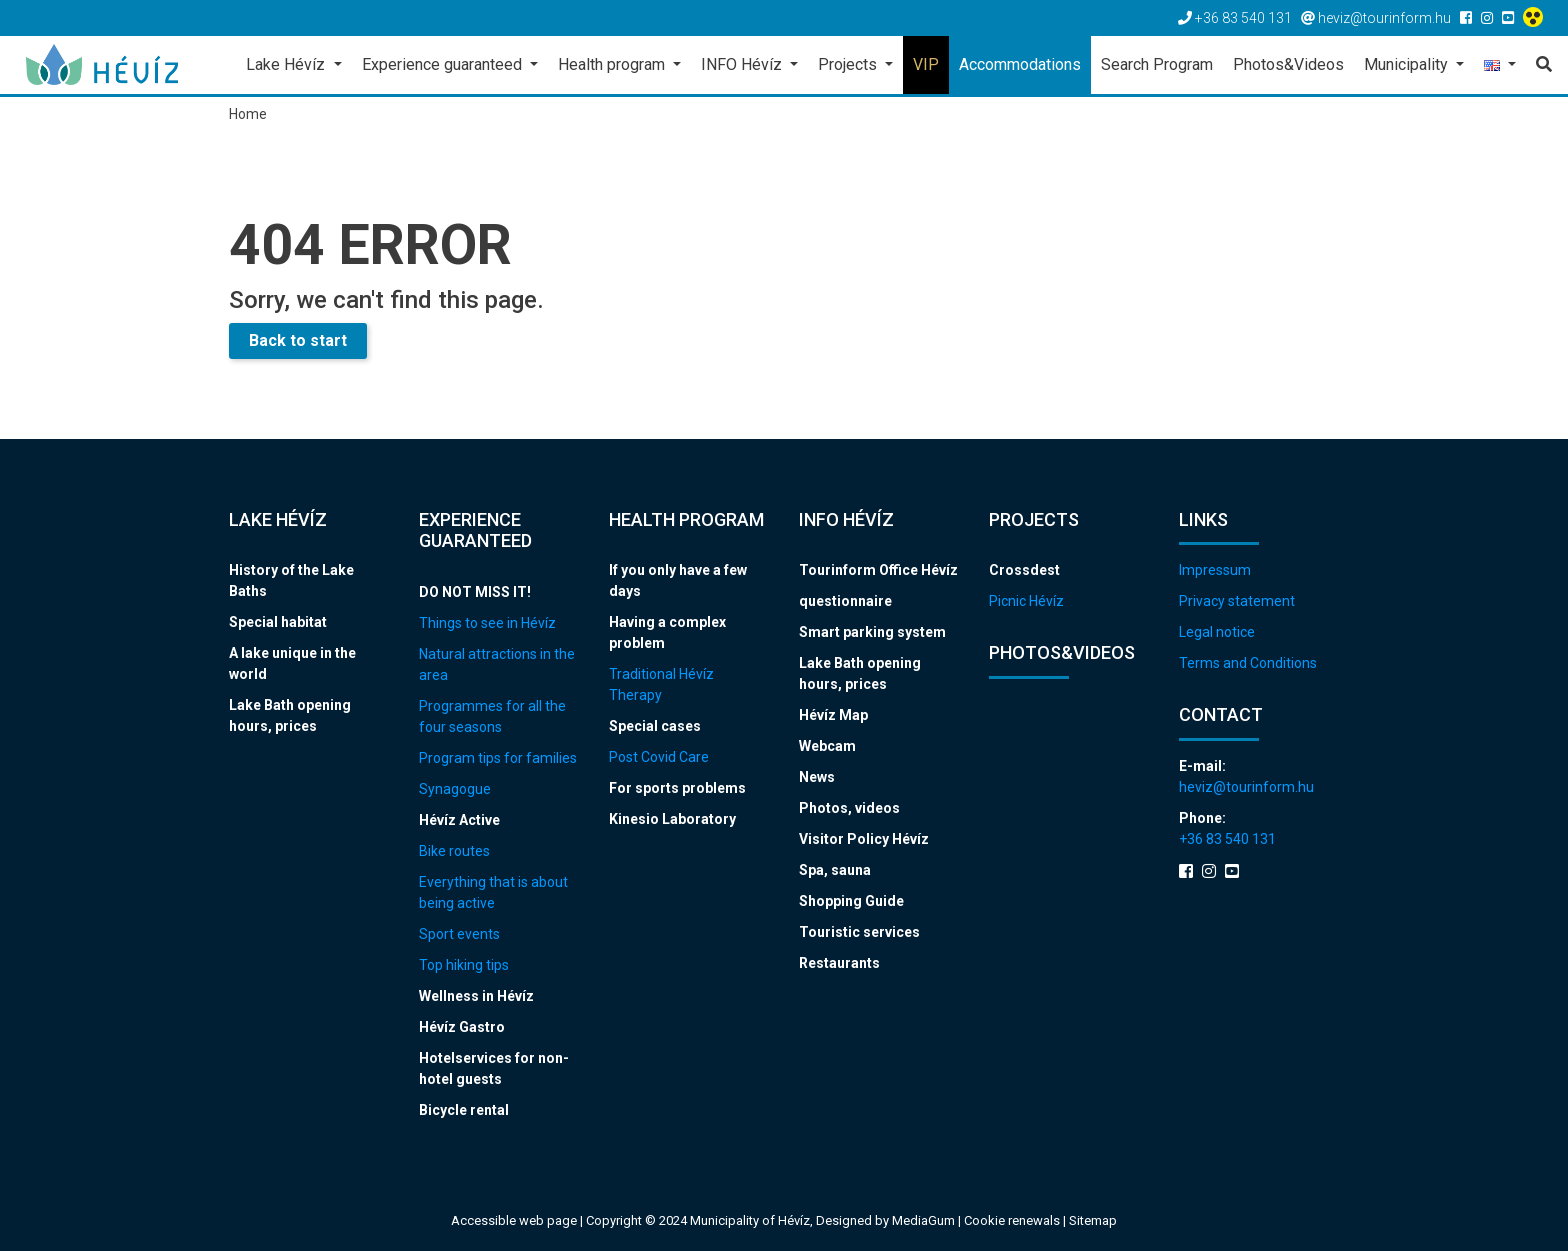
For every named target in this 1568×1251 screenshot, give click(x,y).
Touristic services (859, 932)
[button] (1500, 66)
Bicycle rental (464, 1110)
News (817, 777)
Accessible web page (514, 1220)
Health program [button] (613, 64)
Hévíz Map (833, 715)
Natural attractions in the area (497, 664)
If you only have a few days (678, 580)
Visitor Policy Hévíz (864, 839)
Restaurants (839, 963)
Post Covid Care (659, 757)
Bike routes (454, 851)
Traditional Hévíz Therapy (661, 684)
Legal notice (1217, 632)
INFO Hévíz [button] (743, 64)
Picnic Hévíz (1026, 601)
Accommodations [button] (1020, 64)
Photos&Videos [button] (1288, 64)
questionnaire (845, 601)
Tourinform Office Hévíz (878, 570)
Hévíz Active (459, 820)
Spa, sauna (835, 870)
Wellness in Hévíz (476, 996)
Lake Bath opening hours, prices (290, 715)
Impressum (1215, 570)
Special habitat (278, 622)
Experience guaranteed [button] (444, 64)
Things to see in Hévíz (487, 623)
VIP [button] (926, 64)
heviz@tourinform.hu (1246, 787)
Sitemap (1093, 1220)
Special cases (655, 726)
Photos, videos (849, 808)
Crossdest (1024, 570)
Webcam (827, 746)
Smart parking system (872, 632)
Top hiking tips (464, 965)
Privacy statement (1237, 601)
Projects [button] (849, 64)
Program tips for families (498, 758)
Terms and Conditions (1248, 663)
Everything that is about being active (493, 892)
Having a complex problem (667, 632)
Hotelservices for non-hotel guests (494, 1068)
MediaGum (923, 1220)
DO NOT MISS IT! (475, 592)
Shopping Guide (851, 901)
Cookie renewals (1013, 1220)
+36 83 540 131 (1227, 839)
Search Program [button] (1157, 64)
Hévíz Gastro (462, 1027)
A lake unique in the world (292, 663)
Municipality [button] (1408, 64)
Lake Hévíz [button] (287, 64)
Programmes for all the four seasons (492, 716)
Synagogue (455, 789)
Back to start (298, 340)
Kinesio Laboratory (672, 819)
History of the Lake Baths (291, 580)
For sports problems (677, 788)
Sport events (459, 934)
